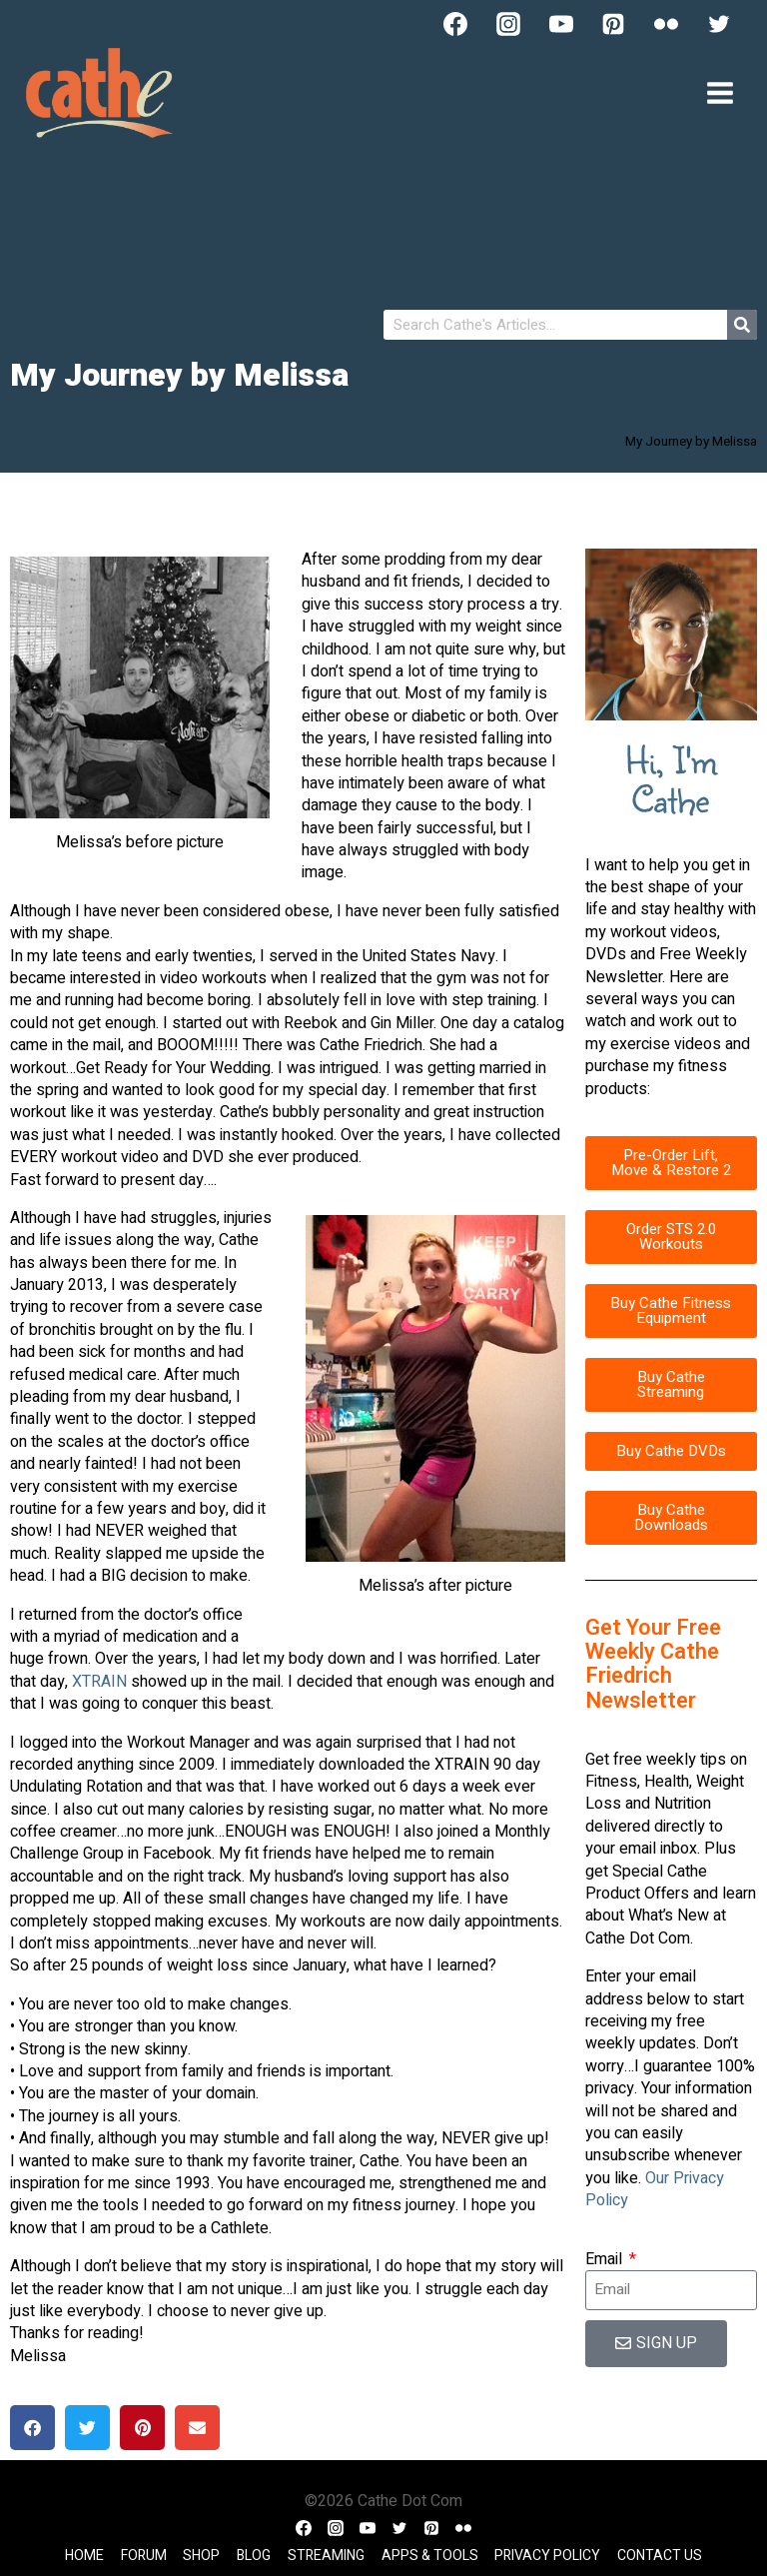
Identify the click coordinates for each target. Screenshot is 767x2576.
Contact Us (659, 2555)
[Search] (742, 325)
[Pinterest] (613, 24)
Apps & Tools (430, 2555)
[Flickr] (666, 24)
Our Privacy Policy (654, 2189)
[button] (32, 2427)
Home (84, 2555)
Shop (201, 2555)
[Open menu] (719, 92)
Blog (254, 2555)
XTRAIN (101, 1682)
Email (605, 2259)
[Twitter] (719, 24)
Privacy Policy (547, 2555)
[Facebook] (455, 24)
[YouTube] (561, 24)
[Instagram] (508, 24)
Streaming (326, 2555)
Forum (144, 2555)
